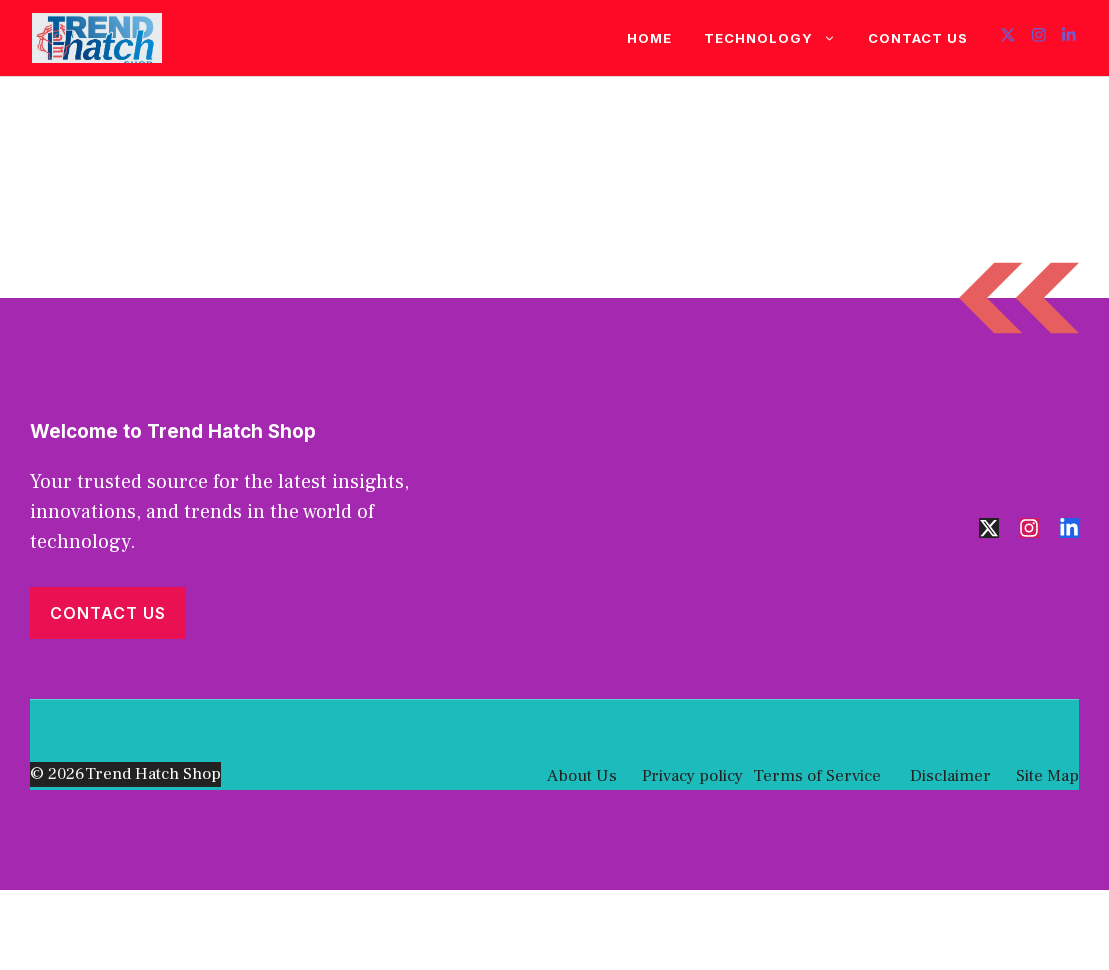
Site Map (1047, 776)
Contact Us (918, 38)
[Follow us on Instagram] (1039, 37)
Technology (778, 38)
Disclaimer (948, 776)
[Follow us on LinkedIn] (1069, 37)
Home (649, 38)
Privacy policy (692, 776)
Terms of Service (817, 776)
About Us (582, 776)
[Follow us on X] (1008, 37)
